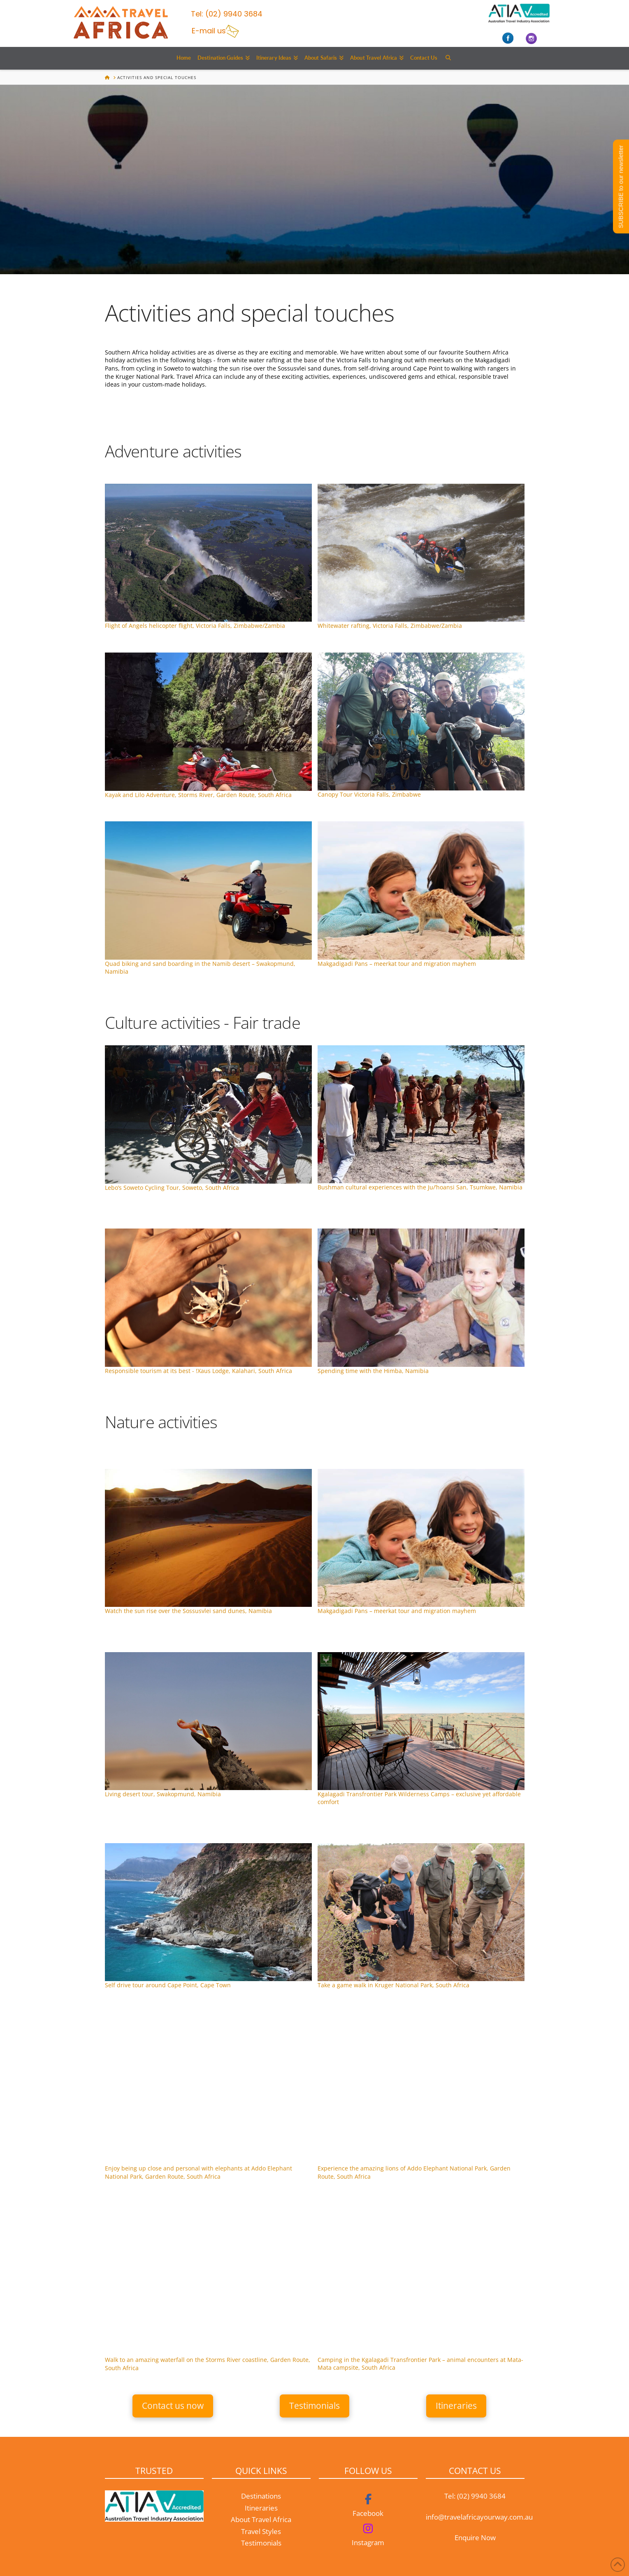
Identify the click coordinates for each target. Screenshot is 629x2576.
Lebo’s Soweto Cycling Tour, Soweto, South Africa (172, 1187)
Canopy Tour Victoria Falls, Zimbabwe (369, 794)
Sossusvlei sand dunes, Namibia (188, 1611)
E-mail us (209, 30)
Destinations (261, 2496)
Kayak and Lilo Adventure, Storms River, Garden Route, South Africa (198, 795)
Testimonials (261, 2543)
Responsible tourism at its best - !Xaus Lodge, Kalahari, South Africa (198, 1371)
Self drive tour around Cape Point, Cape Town (168, 1985)
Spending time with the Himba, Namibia (373, 1371)
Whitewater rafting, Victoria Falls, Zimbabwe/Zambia (390, 625)
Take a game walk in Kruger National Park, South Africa (393, 1985)
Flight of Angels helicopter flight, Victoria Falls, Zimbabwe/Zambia (195, 625)
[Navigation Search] (448, 58)
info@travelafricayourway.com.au (479, 2517)
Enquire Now (475, 2537)
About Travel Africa (261, 2519)
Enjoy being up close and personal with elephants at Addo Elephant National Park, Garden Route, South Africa (198, 2172)
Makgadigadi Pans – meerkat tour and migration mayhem (397, 963)
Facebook (368, 2513)
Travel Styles (261, 2531)
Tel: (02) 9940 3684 (475, 2496)
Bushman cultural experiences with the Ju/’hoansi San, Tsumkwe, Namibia (420, 1187)
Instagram (368, 2542)
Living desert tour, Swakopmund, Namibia (163, 1794)
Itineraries (261, 2508)
